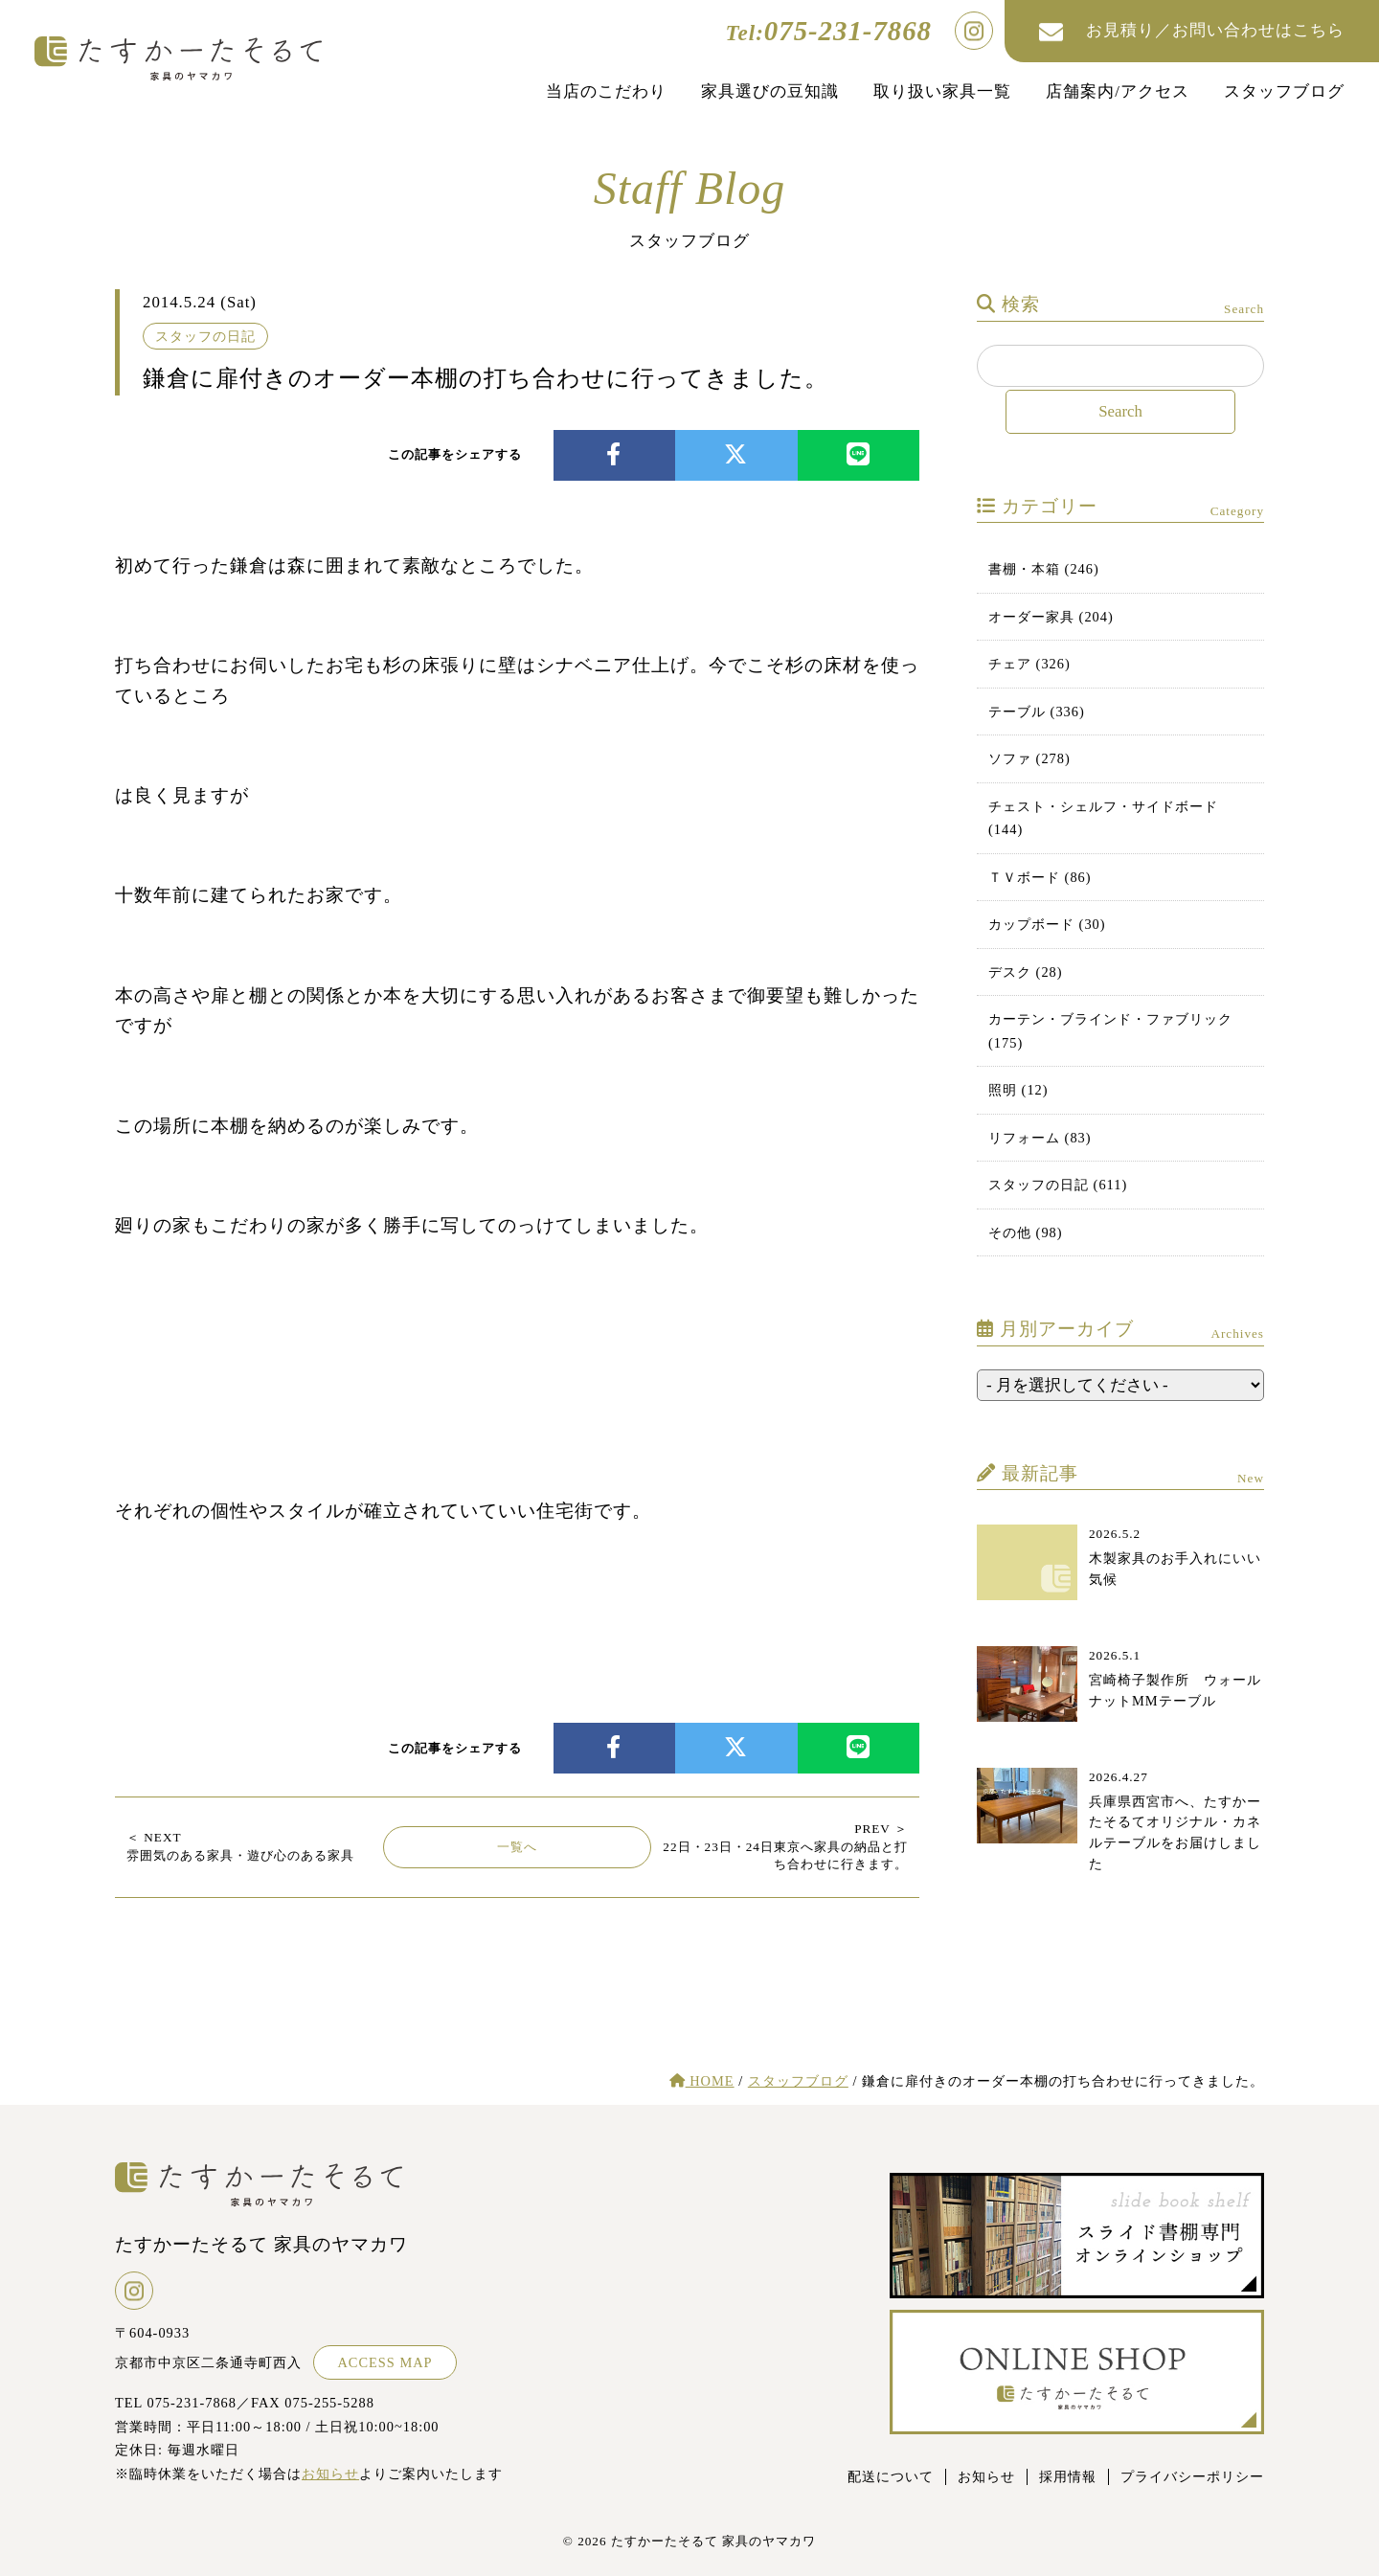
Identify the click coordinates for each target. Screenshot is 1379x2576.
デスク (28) (1025, 972)
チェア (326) (1029, 663)
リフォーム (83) (1040, 1137)
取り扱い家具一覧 (942, 91)
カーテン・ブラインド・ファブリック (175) (1110, 1030)
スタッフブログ (1284, 91)
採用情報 (1067, 2476)
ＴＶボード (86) (1040, 877)
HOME (702, 2081)
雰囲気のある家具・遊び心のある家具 (240, 1846)
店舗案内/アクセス (1117, 91)
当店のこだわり (606, 91)
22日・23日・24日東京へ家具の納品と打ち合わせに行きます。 (785, 1846)
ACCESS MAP (384, 2362)
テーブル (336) (1036, 711)
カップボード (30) (1047, 924)
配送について (891, 2476)
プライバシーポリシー (1192, 2476)
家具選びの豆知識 (770, 91)
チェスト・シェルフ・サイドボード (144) (1103, 818)
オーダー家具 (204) (1051, 616)
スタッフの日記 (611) (1057, 1184)
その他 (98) (1025, 1232)
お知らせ (330, 2473)
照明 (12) (1018, 1089)
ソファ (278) (1029, 758)
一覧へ (517, 1847)
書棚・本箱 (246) (1043, 568)
